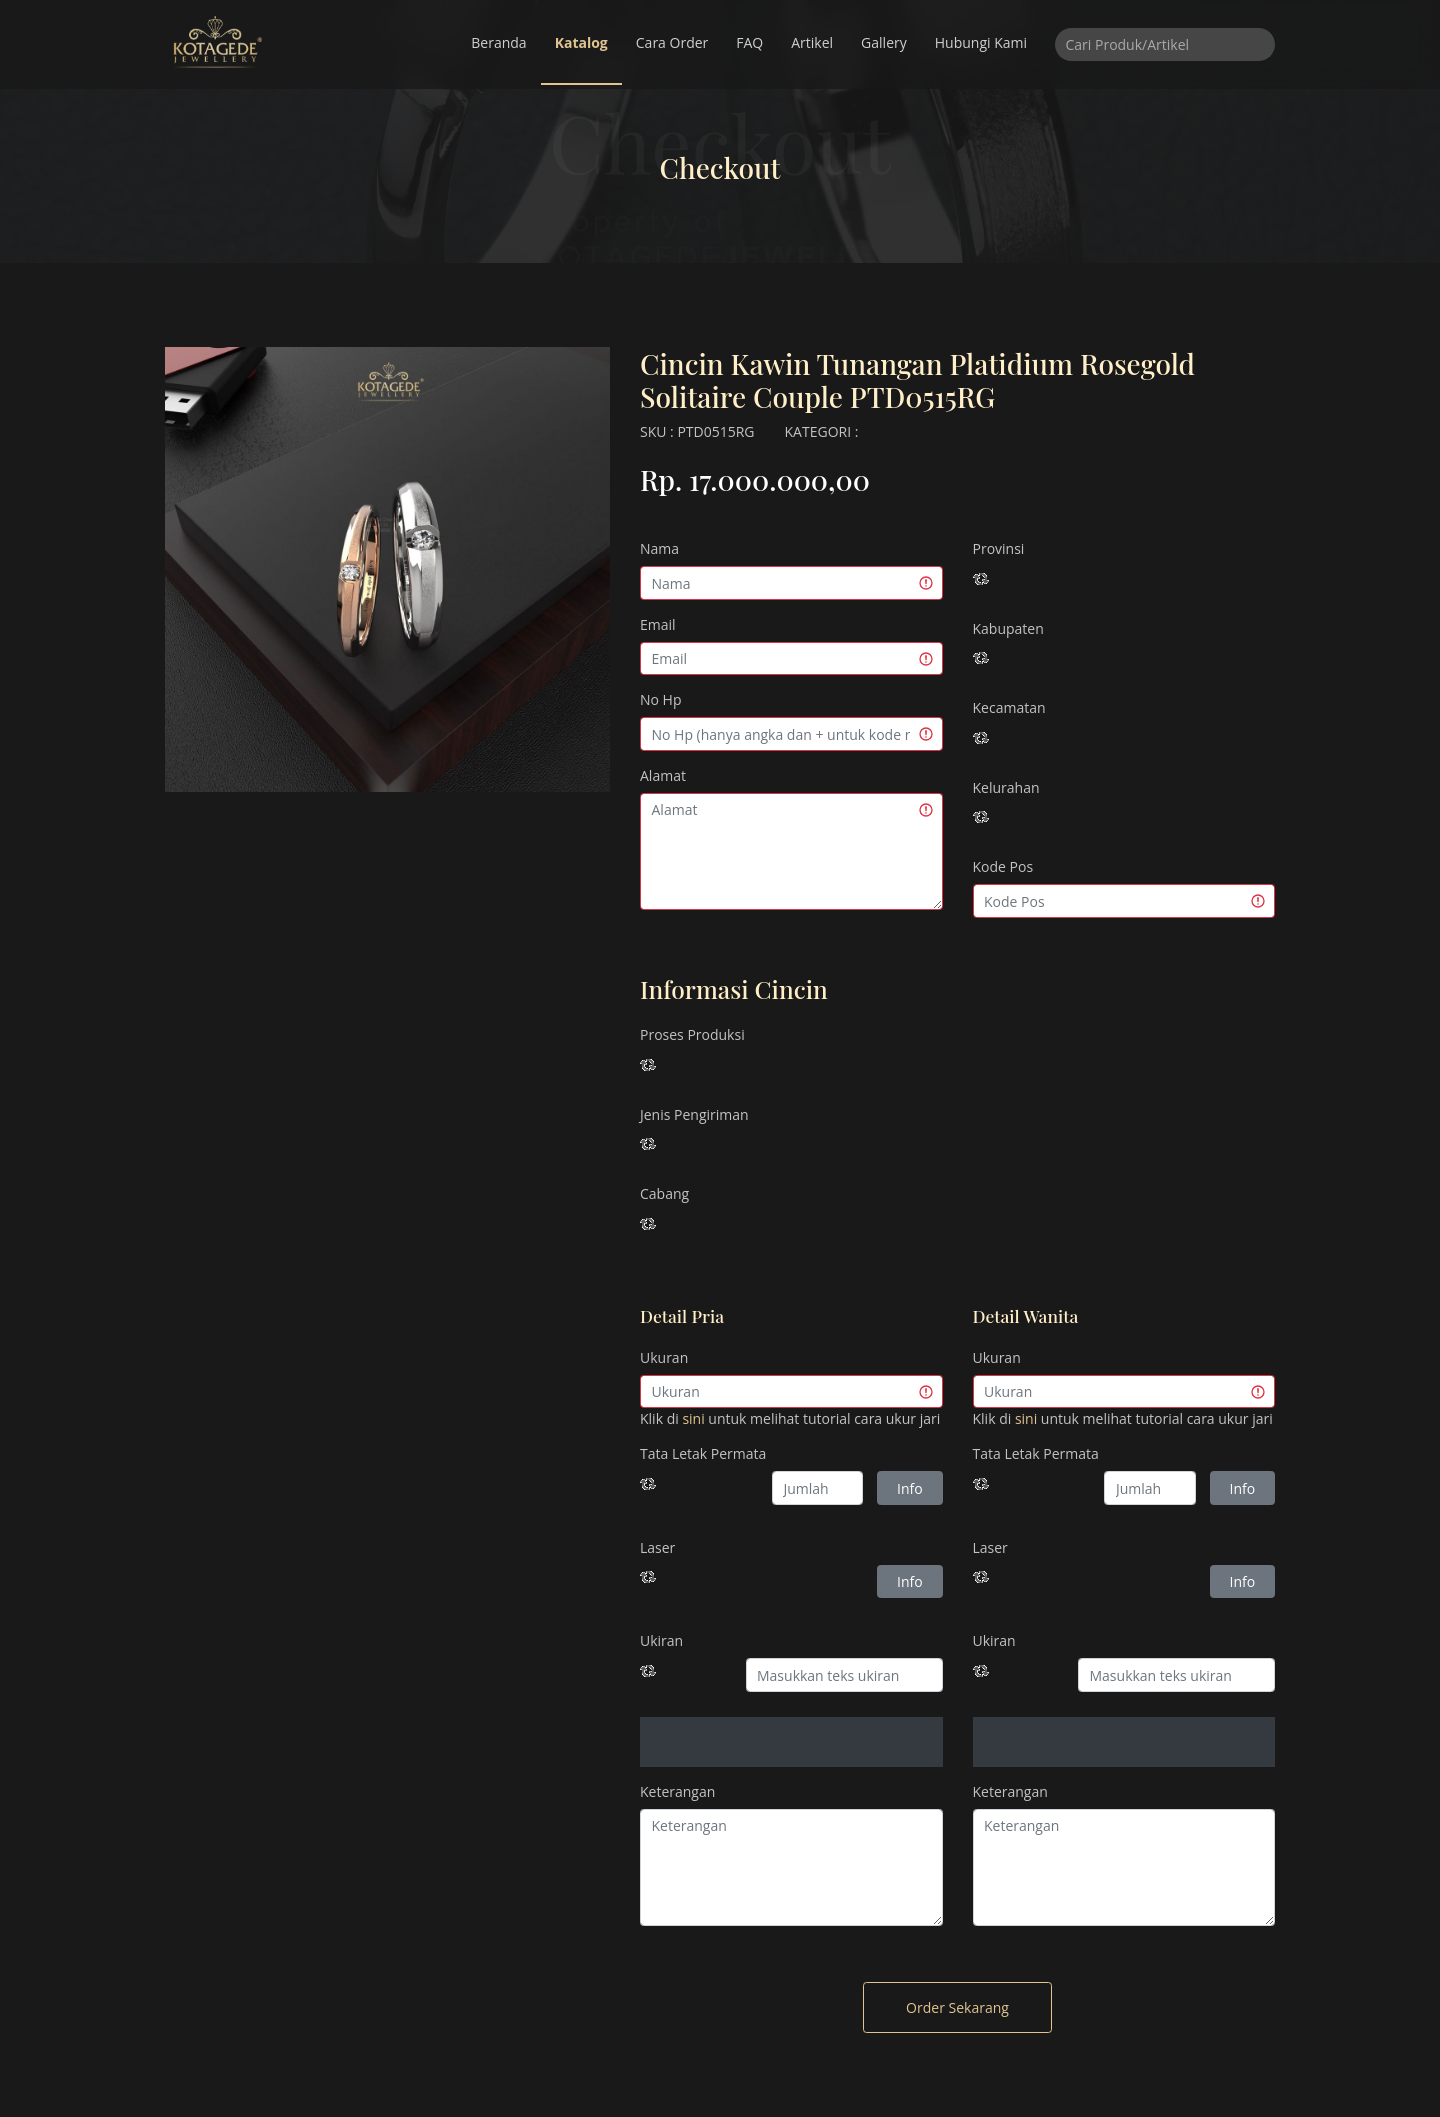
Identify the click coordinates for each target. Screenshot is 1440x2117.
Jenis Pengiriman (694, 1114)
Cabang (664, 1193)
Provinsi (999, 548)
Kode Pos (1003, 866)
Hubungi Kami (981, 42)
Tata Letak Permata (703, 1453)
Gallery (884, 42)
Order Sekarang (957, 2007)
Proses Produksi (692, 1034)
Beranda (498, 42)
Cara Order (672, 42)
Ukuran (664, 1357)
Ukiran (661, 1640)
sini (693, 1418)
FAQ (749, 42)
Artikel (812, 42)
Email (658, 624)
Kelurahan (1006, 787)
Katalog (581, 42)
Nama (659, 548)
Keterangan (677, 1791)
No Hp (661, 699)
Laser (657, 1547)
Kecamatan (1009, 707)
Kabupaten (1008, 628)
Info (910, 1488)
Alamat (663, 775)
